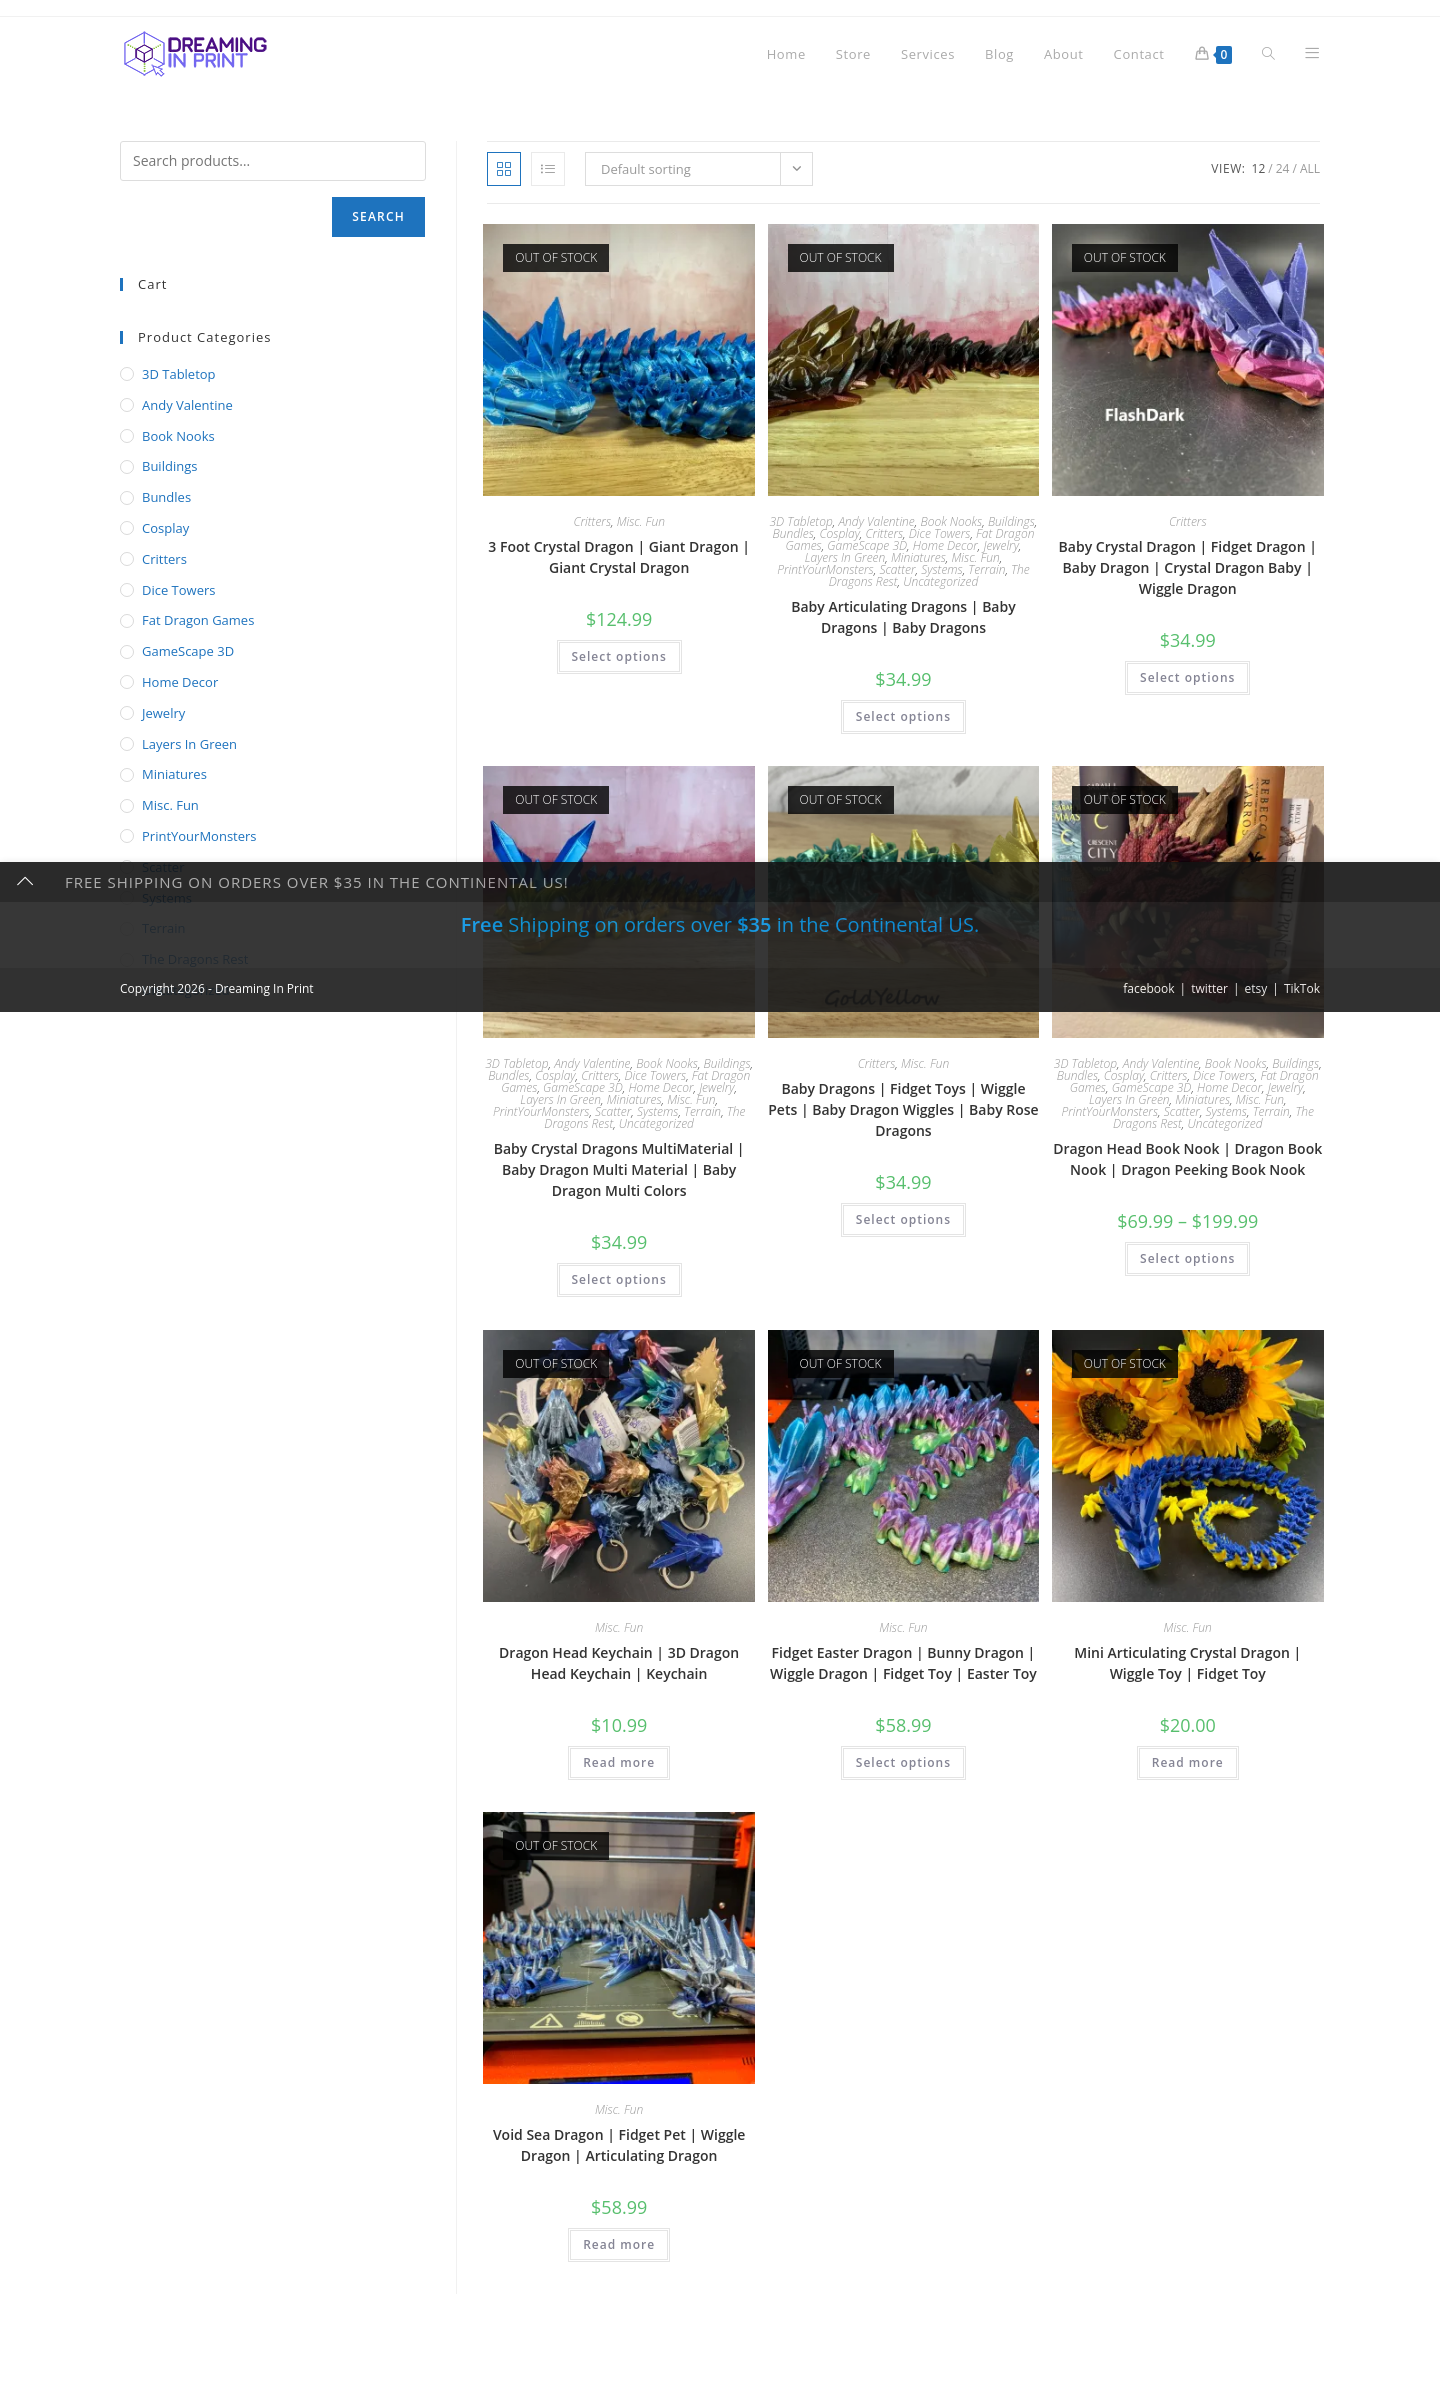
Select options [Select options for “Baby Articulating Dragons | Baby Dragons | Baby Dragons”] (903, 716)
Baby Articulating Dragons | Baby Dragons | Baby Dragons (903, 617)
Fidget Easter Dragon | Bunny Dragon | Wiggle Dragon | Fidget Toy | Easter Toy (903, 1663)
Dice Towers (940, 533)
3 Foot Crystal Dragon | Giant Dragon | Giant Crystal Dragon (619, 557)
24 (1283, 168)
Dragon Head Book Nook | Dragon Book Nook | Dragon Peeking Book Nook (1187, 1159)
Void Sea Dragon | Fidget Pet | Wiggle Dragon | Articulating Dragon (619, 2145)
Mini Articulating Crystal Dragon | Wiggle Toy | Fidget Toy (1187, 1663)
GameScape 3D (867, 545)
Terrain (986, 569)
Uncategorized (940, 581)
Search (378, 216)
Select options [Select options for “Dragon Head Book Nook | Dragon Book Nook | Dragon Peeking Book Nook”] (1187, 1258)
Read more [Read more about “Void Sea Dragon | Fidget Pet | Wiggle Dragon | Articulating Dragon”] (619, 2244)
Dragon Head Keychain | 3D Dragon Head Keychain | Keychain (619, 1663)
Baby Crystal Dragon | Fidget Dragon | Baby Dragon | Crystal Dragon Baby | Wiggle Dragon (1188, 567)
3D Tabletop (801, 521)
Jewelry (1000, 545)
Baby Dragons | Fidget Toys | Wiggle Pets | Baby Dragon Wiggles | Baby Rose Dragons (903, 1109)
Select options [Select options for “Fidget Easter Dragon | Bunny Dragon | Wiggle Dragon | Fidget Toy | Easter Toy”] (903, 1762)
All (1310, 168)
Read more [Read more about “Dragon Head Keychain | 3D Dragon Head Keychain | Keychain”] (619, 1762)
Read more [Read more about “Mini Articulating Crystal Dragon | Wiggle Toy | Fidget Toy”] (1188, 1762)
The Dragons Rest (195, 959)
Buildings (1011, 521)
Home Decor (945, 545)
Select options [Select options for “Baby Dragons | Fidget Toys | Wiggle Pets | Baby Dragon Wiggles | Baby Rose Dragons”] (903, 1219)
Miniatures (918, 557)
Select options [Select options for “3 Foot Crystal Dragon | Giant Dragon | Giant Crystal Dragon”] (619, 656)
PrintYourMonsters (825, 569)
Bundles (792, 533)
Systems (941, 569)
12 (1259, 168)
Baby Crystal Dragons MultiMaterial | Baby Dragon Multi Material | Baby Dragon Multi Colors (619, 1169)
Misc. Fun (641, 521)
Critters (592, 521)
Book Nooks (951, 521)
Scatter (897, 569)
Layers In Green (845, 557)
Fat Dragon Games (198, 620)
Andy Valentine (876, 521)
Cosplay (839, 533)
